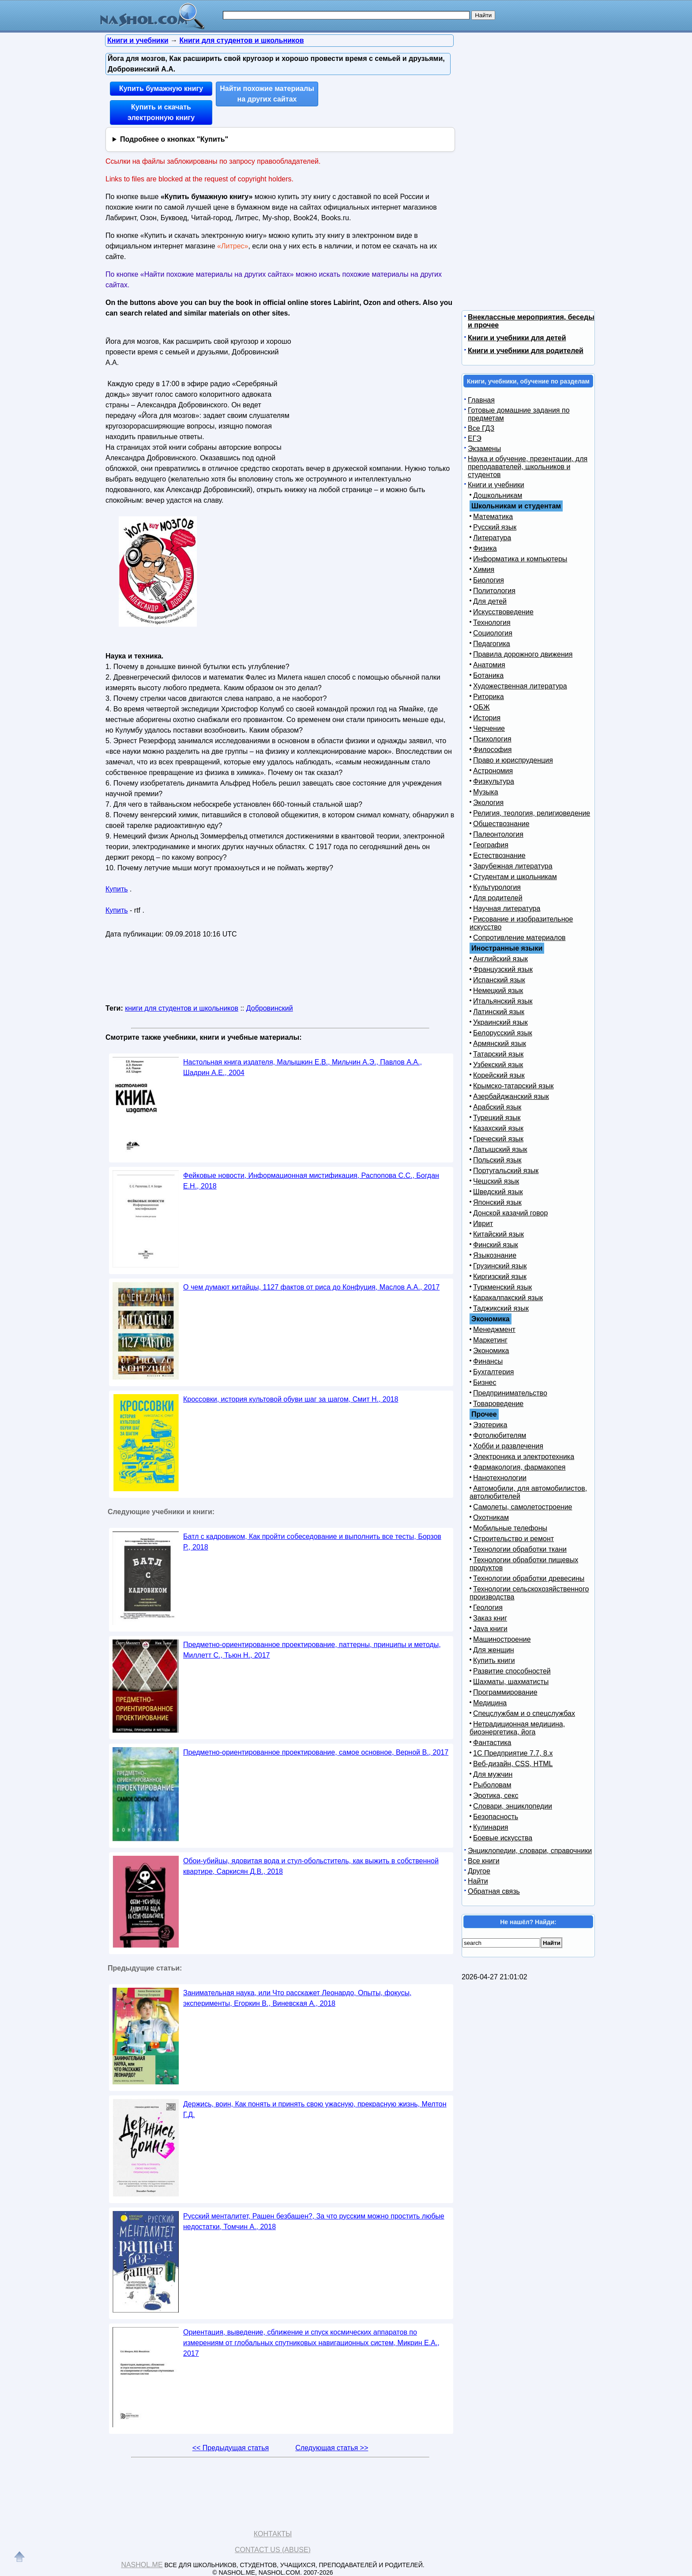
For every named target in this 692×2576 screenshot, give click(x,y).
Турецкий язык (496, 1117)
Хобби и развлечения (508, 1446)
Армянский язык (499, 1043)
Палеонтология (498, 834)
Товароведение (498, 1403)
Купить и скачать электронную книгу (161, 112)
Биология (488, 580)
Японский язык (497, 1202)
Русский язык (494, 527)
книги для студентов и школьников (181, 1008)
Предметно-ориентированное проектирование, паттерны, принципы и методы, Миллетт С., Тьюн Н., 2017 (312, 1650)
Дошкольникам (497, 495)
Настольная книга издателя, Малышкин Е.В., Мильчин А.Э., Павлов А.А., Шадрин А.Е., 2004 (302, 1067)
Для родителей (498, 898)
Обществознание (501, 823)
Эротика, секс (495, 1795)
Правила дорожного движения (522, 654)
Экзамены (484, 448)
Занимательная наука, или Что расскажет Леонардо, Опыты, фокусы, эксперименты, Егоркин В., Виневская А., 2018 (297, 1998)
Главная (481, 400)
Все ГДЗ (481, 428)
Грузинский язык (500, 1266)
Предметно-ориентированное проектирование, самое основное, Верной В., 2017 (315, 1752)
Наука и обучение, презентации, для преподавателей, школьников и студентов (527, 466)
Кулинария (490, 1827)
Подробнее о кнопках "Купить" (174, 139)
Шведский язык (498, 1192)
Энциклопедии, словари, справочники (530, 1850)
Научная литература (506, 908)
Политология (494, 590)
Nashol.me (141, 2564)
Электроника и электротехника (523, 1456)
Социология (492, 633)
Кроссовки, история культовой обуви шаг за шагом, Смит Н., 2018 (290, 1399)
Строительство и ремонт (513, 1538)
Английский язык (500, 959)
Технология (492, 622)
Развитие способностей (512, 1671)
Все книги (484, 1861)
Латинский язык (498, 1011)
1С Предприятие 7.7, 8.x (513, 1753)
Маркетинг (490, 1340)
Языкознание (494, 1255)
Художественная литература (520, 686)
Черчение (489, 728)
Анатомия (489, 665)
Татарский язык (498, 1054)
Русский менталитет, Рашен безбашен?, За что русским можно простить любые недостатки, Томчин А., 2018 (313, 2221)
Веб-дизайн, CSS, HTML (513, 1763)
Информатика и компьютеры (520, 559)
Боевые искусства (502, 1838)
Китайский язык (498, 1234)
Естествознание (499, 855)
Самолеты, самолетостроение (522, 1507)
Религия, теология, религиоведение (531, 813)
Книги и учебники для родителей (525, 350)
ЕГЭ (474, 438)
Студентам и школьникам (515, 876)
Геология (488, 1607)
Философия (492, 749)
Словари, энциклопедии (512, 1806)
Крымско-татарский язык (513, 1086)
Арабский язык (497, 1107)
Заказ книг (490, 1618)
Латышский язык (500, 1149)
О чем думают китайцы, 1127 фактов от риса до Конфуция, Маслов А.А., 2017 (311, 1287)
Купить (116, 889)
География (490, 845)
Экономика (491, 1350)
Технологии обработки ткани (520, 1549)
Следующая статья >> (331, 2448)
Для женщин (493, 1650)
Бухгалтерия (493, 1372)
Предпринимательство (510, 1393)
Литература (492, 538)
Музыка (485, 792)
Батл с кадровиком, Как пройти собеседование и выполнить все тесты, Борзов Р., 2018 (312, 1542)
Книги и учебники (496, 485)
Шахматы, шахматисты (511, 1681)
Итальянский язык (503, 1001)
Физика (485, 548)
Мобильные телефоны (510, 1528)
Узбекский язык (498, 1064)
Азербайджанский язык (511, 1096)
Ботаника (488, 675)
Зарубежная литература (513, 866)
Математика (493, 516)
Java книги (490, 1628)
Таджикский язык (501, 1308)
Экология (488, 802)
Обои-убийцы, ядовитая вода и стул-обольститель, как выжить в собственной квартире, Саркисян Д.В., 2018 (311, 1866)
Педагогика (491, 643)
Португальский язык (505, 1170)
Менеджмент (494, 1329)
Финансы (488, 1361)
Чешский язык (496, 1181)
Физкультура (493, 781)
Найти (478, 1881)
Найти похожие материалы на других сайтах (267, 94)
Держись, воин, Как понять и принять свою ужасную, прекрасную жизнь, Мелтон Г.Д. (315, 2109)
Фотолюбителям (499, 1435)
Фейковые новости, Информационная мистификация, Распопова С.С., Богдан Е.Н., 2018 (311, 1181)
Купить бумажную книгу (161, 88)
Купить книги (494, 1660)
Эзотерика (490, 1425)
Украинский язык (500, 1022)
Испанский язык (499, 980)
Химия (483, 569)
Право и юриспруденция (513, 760)
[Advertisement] (370, 389)
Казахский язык (498, 1128)
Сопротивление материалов (519, 937)
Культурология (497, 887)
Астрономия (493, 771)
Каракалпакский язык (508, 1297)
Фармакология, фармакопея (519, 1467)
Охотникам (491, 1517)
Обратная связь (494, 1891)
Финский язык (495, 1245)
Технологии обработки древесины (528, 1578)
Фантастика (492, 1742)
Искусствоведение (503, 612)
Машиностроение (502, 1639)
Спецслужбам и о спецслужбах (524, 1713)
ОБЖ (481, 707)
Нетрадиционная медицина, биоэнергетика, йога (517, 1728)
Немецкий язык (498, 990)
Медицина (490, 1703)
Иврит (483, 1223)
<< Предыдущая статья (230, 2448)
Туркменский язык (502, 1287)
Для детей (490, 601)
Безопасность (495, 1816)
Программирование (505, 1692)
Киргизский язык (500, 1276)
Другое (479, 1871)
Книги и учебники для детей (517, 338)
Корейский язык (499, 1075)
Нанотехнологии (500, 1478)
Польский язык (497, 1160)
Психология (492, 739)
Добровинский (269, 1008)
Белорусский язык (502, 1033)
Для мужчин (492, 1774)
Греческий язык (498, 1139)
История (486, 718)
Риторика (488, 696)
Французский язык (503, 969)
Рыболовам (492, 1785)
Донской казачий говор (510, 1213)
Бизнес (484, 1382)
